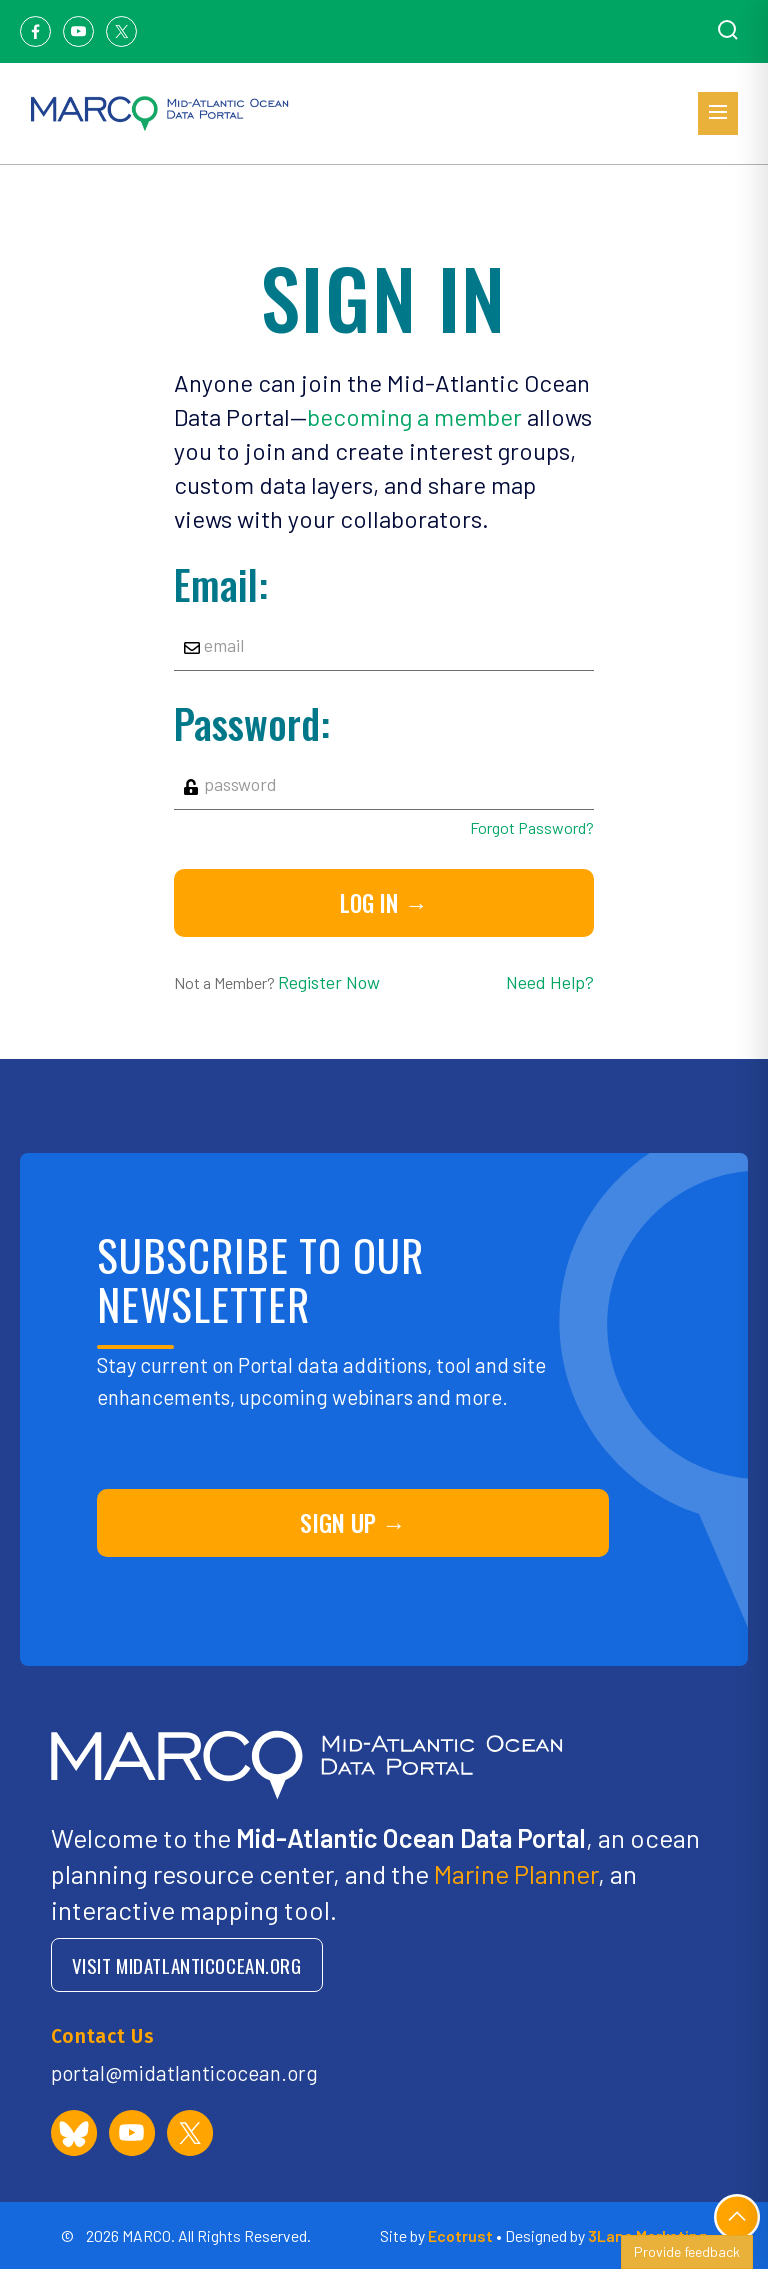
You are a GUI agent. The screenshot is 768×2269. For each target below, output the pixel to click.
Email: (221, 584)
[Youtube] (78, 31)
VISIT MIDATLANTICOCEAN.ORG (187, 1965)
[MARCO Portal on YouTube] (132, 2133)
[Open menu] (718, 113)
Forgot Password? (532, 827)
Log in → (383, 903)
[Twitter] (121, 31)
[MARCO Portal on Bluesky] (74, 2133)
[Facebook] (35, 31)
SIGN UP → (353, 1522)
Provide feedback (687, 2251)
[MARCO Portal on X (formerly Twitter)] (190, 2133)
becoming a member (414, 416)
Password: (252, 723)
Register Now (329, 982)
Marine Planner (516, 1873)
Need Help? (550, 982)
